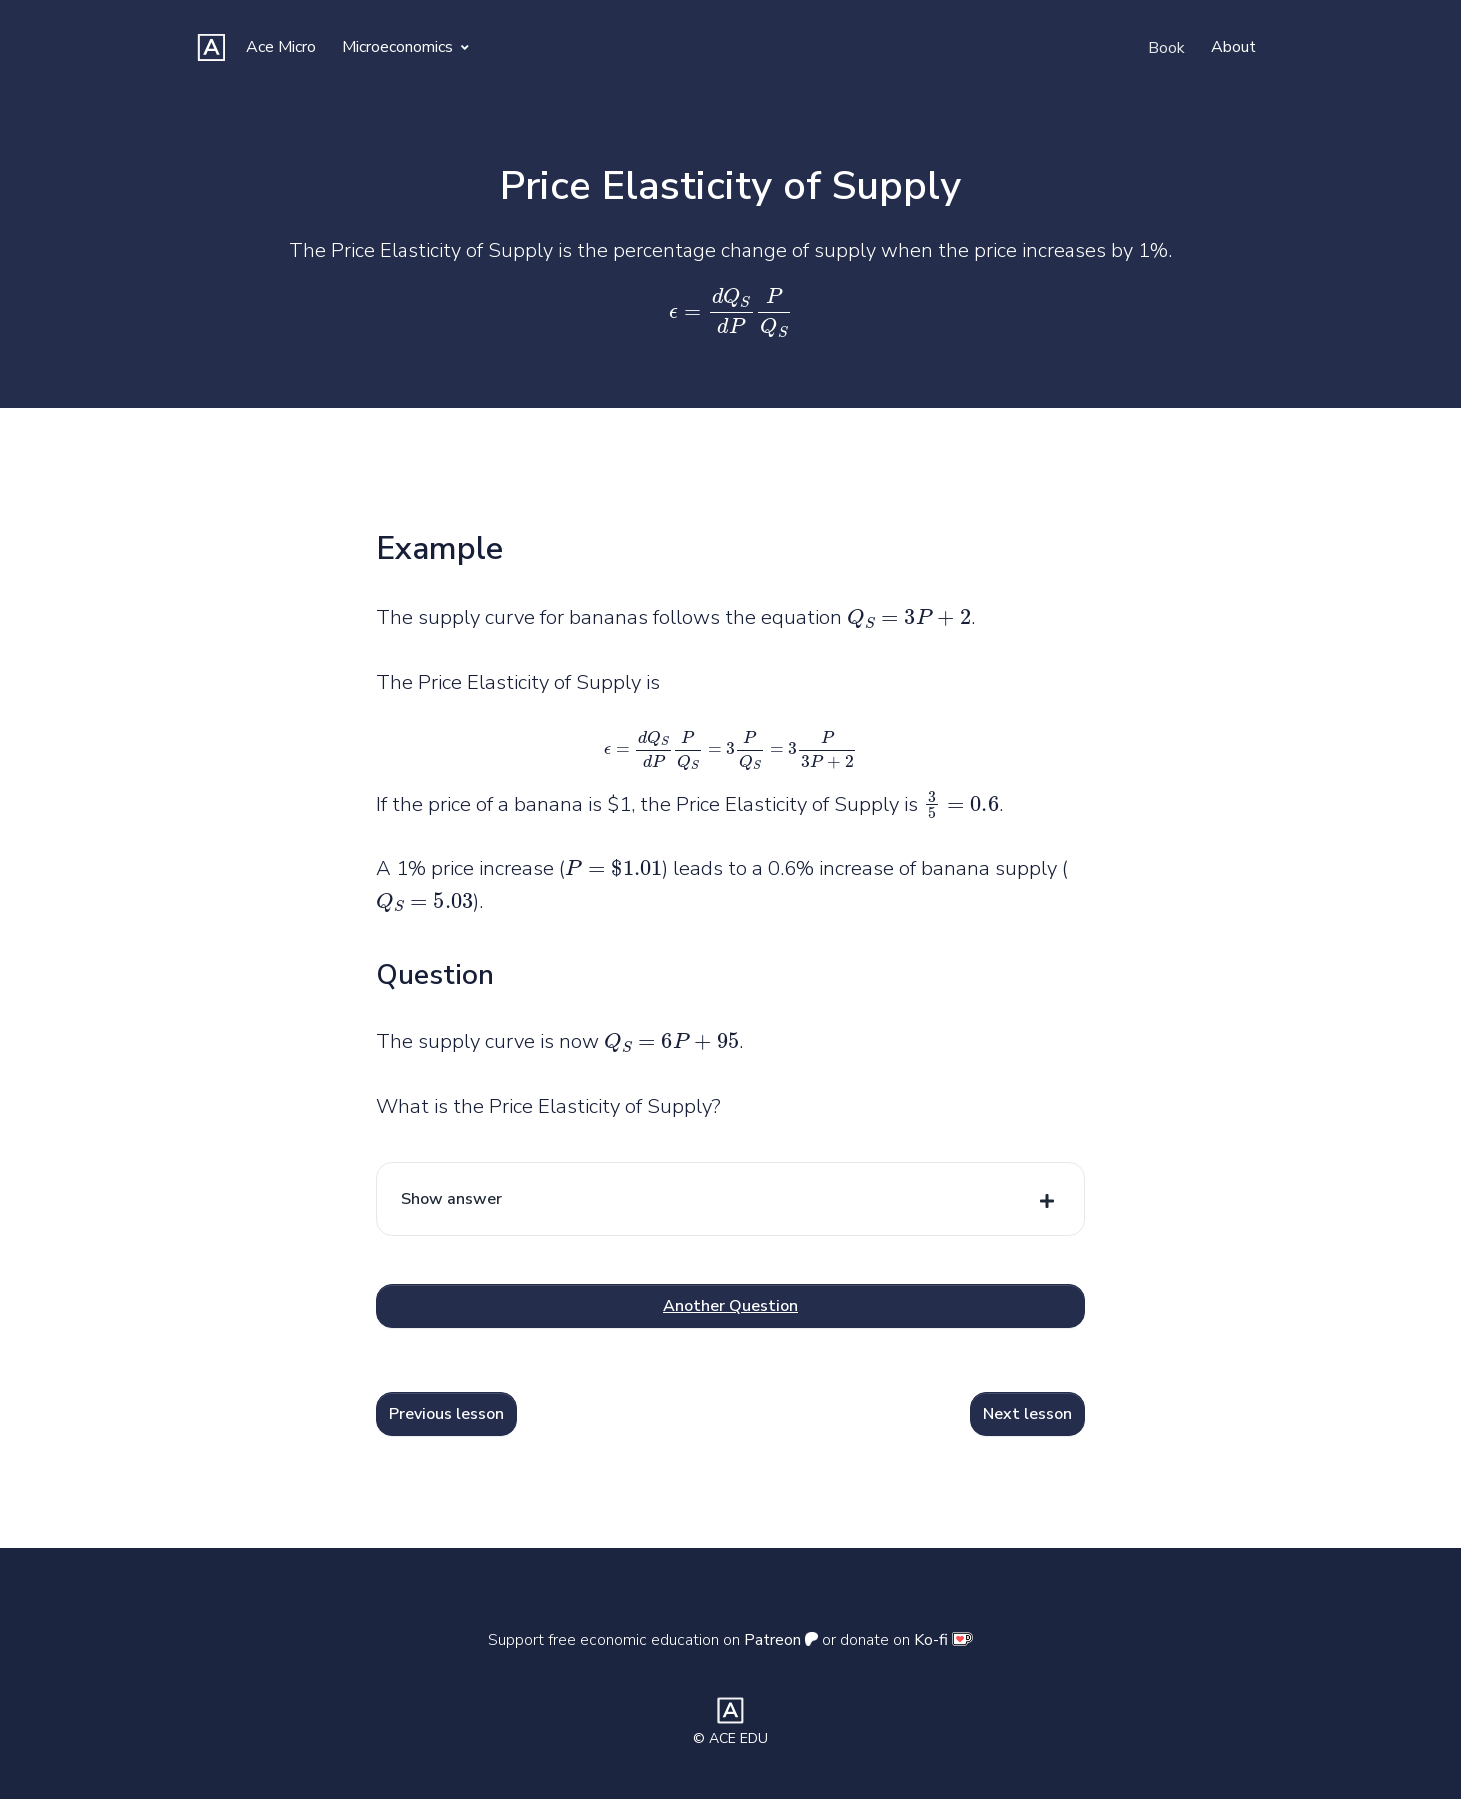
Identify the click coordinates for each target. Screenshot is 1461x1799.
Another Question (730, 1306)
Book (1166, 48)
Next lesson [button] (1027, 1414)
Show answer (451, 1199)
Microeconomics (405, 47)
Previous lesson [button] (446, 1414)
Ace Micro (281, 47)
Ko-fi (943, 1640)
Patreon (781, 1640)
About (1233, 47)
